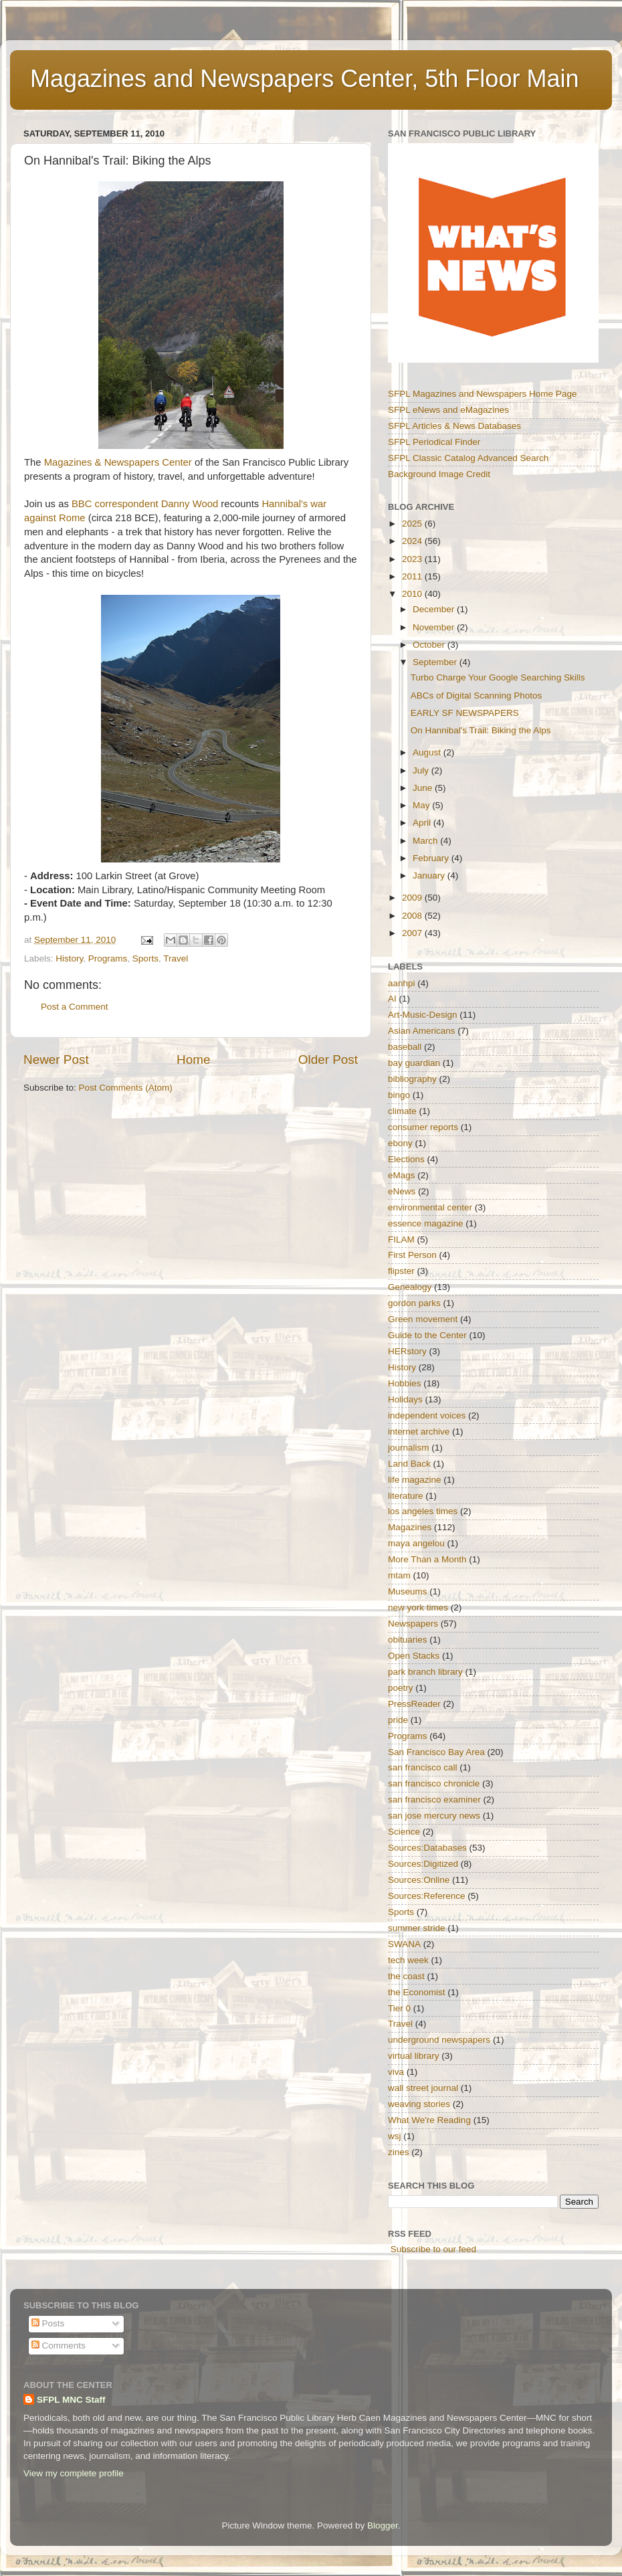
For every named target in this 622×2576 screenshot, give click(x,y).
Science (404, 1832)
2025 (413, 524)
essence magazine (425, 1223)
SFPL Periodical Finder (434, 442)
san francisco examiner (434, 1800)
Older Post (328, 1059)
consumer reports (423, 1127)
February (432, 858)
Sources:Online (418, 1880)
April (423, 823)
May (422, 805)
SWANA (404, 1944)
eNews (401, 1191)
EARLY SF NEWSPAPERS (465, 713)
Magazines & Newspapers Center (118, 462)
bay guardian (414, 1063)
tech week (408, 1960)
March (426, 841)
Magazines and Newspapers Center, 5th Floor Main (304, 78)
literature (405, 1496)
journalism (408, 1448)
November (435, 627)
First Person (412, 1255)
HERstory (407, 1351)
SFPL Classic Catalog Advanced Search (468, 458)
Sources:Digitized (423, 1864)
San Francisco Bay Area (436, 1752)
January (430, 875)
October (430, 645)
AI (392, 999)
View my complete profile (73, 2473)
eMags (401, 1175)
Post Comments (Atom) (126, 1088)
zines (398, 2152)
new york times (418, 1607)
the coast (406, 1976)
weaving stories (419, 2104)
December (435, 609)
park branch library (425, 1672)
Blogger (382, 2525)
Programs (108, 958)
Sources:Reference (426, 1896)
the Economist (416, 1992)
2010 (413, 594)
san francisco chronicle (434, 1783)
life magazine (414, 1480)
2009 (413, 898)
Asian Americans (421, 1031)
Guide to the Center (427, 1335)
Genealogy (409, 1287)
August (428, 752)
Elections (406, 1159)
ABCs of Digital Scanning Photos (476, 696)
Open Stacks (413, 1656)
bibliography (412, 1079)
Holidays (405, 1399)
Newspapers (413, 1624)
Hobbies (404, 1383)
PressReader (414, 1704)
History (69, 958)
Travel (175, 958)
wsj (394, 2136)
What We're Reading (429, 2120)
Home (193, 1059)
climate (402, 1111)
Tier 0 (399, 2008)
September (436, 662)
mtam (399, 1575)
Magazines (409, 1527)
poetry (400, 1688)
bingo (399, 1095)
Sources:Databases (427, 1848)
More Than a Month (427, 1559)
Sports (145, 958)
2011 (413, 576)
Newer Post (56, 1059)
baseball (404, 1047)
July (422, 770)
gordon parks (414, 1303)
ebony (400, 1143)
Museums (407, 1591)
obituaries (407, 1640)
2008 (413, 916)
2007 (413, 933)
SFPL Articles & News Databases (454, 426)
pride (398, 1720)
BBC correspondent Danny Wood (145, 503)
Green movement (422, 1319)
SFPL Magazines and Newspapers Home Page (482, 394)
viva (396, 2072)
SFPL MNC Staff (71, 2400)
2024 (413, 541)
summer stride (416, 1928)
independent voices (426, 1415)
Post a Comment (74, 1007)
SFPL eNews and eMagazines (448, 410)
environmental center (430, 1207)
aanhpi (401, 983)
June (424, 788)
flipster (401, 1271)
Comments (58, 2345)
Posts (48, 2323)
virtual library (413, 2056)
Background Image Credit (439, 474)
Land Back (409, 1464)
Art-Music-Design (422, 1015)
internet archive (418, 1432)
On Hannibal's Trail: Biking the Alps (481, 730)
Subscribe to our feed (433, 2249)
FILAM (401, 1239)
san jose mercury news (434, 1816)
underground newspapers (439, 2040)
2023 (413, 559)
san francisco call (422, 1767)
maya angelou (416, 1543)
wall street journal (423, 2088)
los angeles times (422, 1511)
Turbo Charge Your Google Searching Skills (498, 677)
